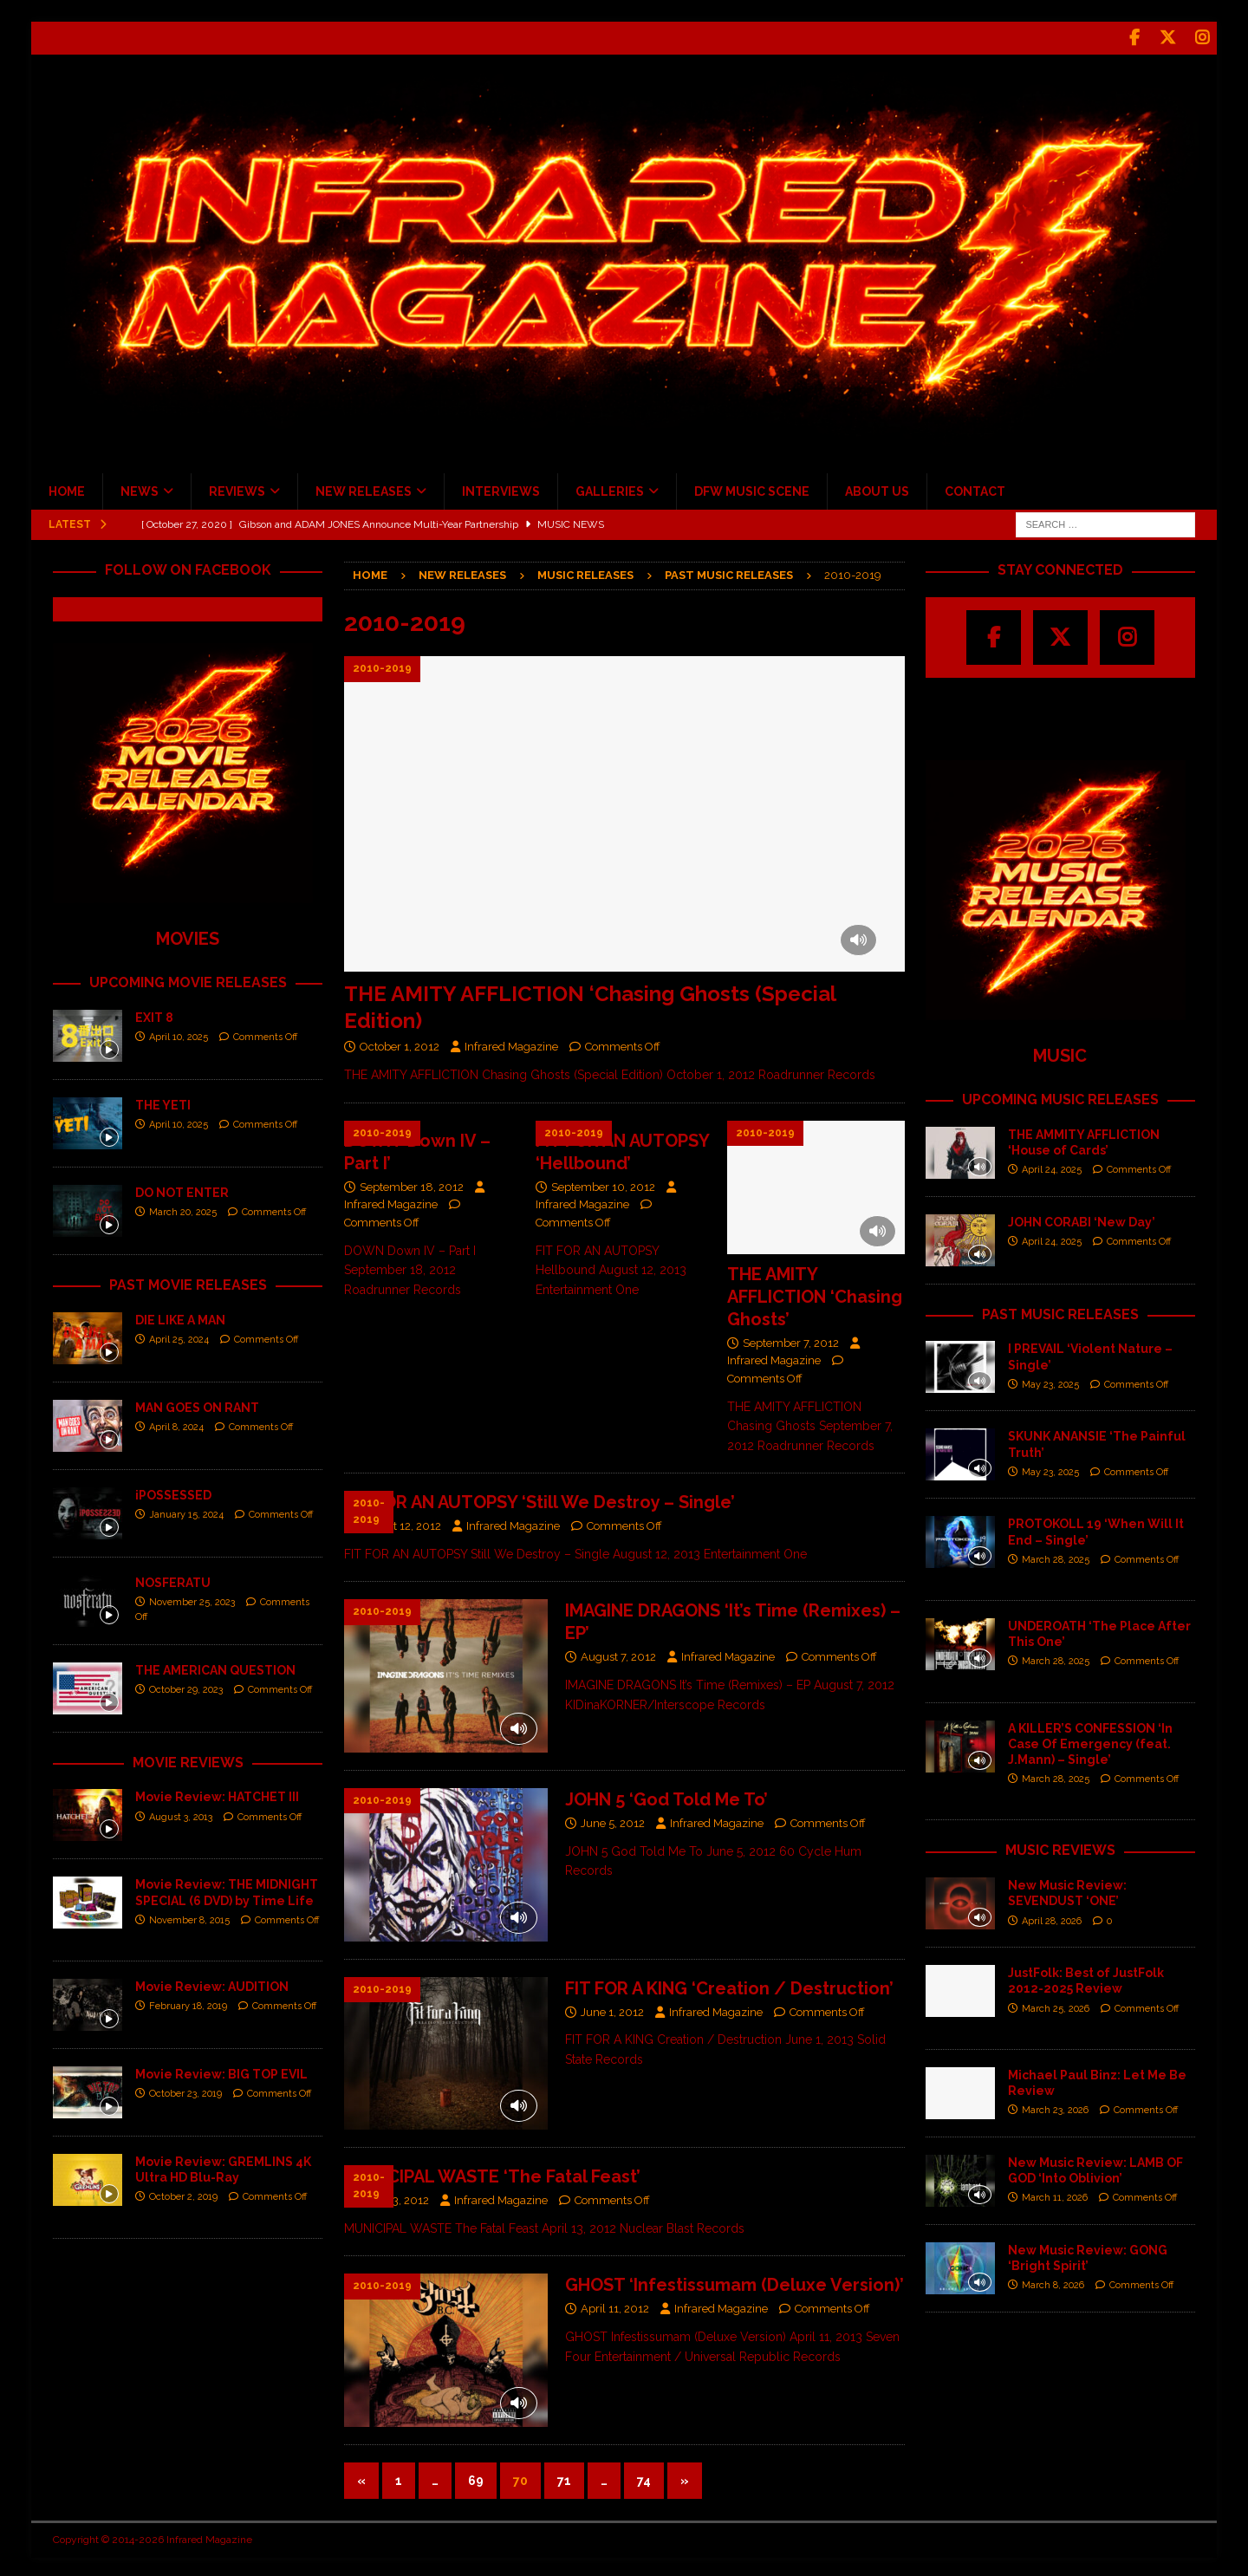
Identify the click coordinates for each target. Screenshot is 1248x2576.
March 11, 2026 (1055, 2195)
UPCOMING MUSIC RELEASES (1060, 1097)
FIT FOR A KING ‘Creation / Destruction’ (729, 1984)
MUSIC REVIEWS (1060, 1847)
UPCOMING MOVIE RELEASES (188, 980)
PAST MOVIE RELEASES (188, 1282)
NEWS (139, 489)
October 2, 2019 (183, 2194)
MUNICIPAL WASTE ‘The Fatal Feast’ (492, 2173)
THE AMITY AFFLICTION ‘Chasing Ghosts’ (814, 1293)
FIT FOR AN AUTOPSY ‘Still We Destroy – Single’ (539, 1499)
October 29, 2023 (186, 1687)
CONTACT (975, 489)
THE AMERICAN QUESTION (215, 1667)
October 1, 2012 (399, 1044)
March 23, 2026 (1055, 2107)
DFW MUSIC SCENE (751, 489)
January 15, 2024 (186, 1512)
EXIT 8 (154, 1015)
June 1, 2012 (612, 2008)
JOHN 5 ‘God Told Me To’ (666, 1796)
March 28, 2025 (1055, 1557)
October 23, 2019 (185, 2091)
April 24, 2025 (1052, 1167)
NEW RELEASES (363, 489)
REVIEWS (237, 489)
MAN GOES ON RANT (197, 1404)
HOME (67, 489)
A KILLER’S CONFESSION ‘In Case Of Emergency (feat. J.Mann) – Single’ (1090, 1740)
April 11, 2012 (615, 2306)
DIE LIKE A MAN (180, 1317)
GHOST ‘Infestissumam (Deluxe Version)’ (734, 2282)
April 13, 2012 (394, 2197)
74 (644, 2478)
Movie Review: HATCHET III (217, 1794)
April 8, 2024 (176, 1424)
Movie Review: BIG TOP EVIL (221, 2071)
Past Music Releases (729, 572)
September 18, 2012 (412, 1183)
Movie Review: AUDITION (212, 1984)
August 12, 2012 (400, 1523)
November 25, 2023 (192, 1599)
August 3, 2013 (180, 1813)
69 (476, 2478)
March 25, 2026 (1055, 2005)
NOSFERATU (173, 1579)
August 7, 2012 (618, 1654)
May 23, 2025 (1050, 1382)
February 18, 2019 (188, 2003)
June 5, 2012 (613, 1820)
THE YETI (163, 1102)
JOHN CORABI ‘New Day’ (1081, 1219)
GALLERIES (609, 489)
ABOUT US (877, 489)
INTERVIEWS (501, 489)
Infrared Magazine (511, 1044)
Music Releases (585, 572)
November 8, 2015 (189, 1917)
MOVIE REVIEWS (188, 1759)
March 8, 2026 (1053, 2282)
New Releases (462, 572)
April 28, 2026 (1052, 1917)
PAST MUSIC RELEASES (1060, 1311)
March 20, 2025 (183, 1209)
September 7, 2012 (791, 1339)
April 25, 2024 (179, 1337)
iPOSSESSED (173, 1492)
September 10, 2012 (603, 1183)
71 (564, 2478)
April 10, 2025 (178, 1034)
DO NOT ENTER (182, 1190)
